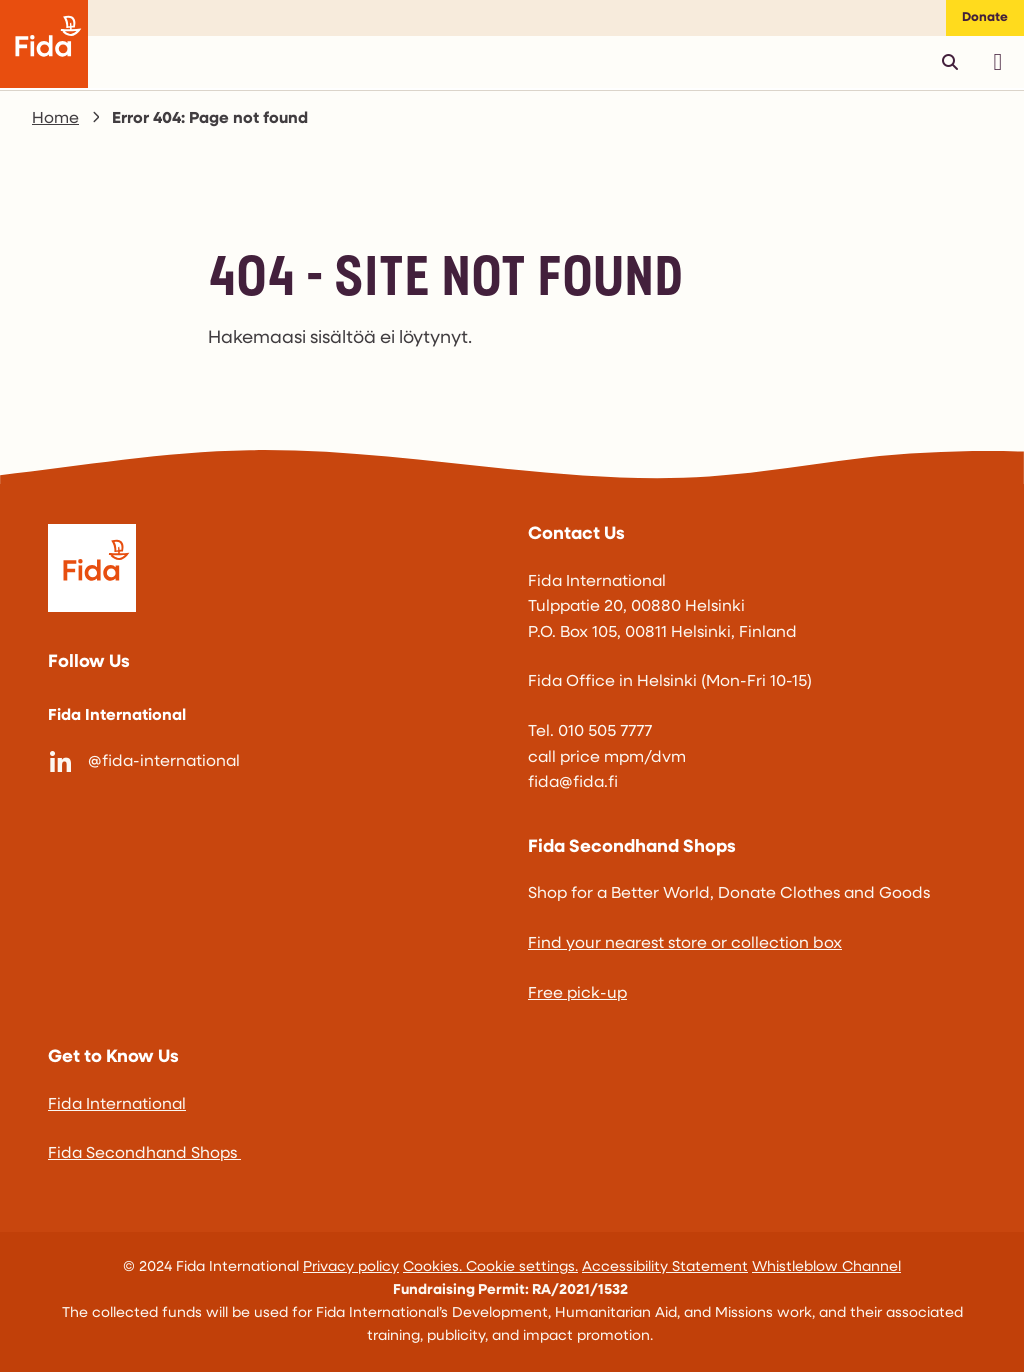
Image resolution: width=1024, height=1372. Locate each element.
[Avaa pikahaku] (950, 62)
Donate (985, 17)
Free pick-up (577, 994)
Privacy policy (351, 1267)
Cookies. (434, 1267)
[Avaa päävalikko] (998, 62)
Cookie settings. (522, 1267)
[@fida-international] (272, 763)
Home (55, 119)
